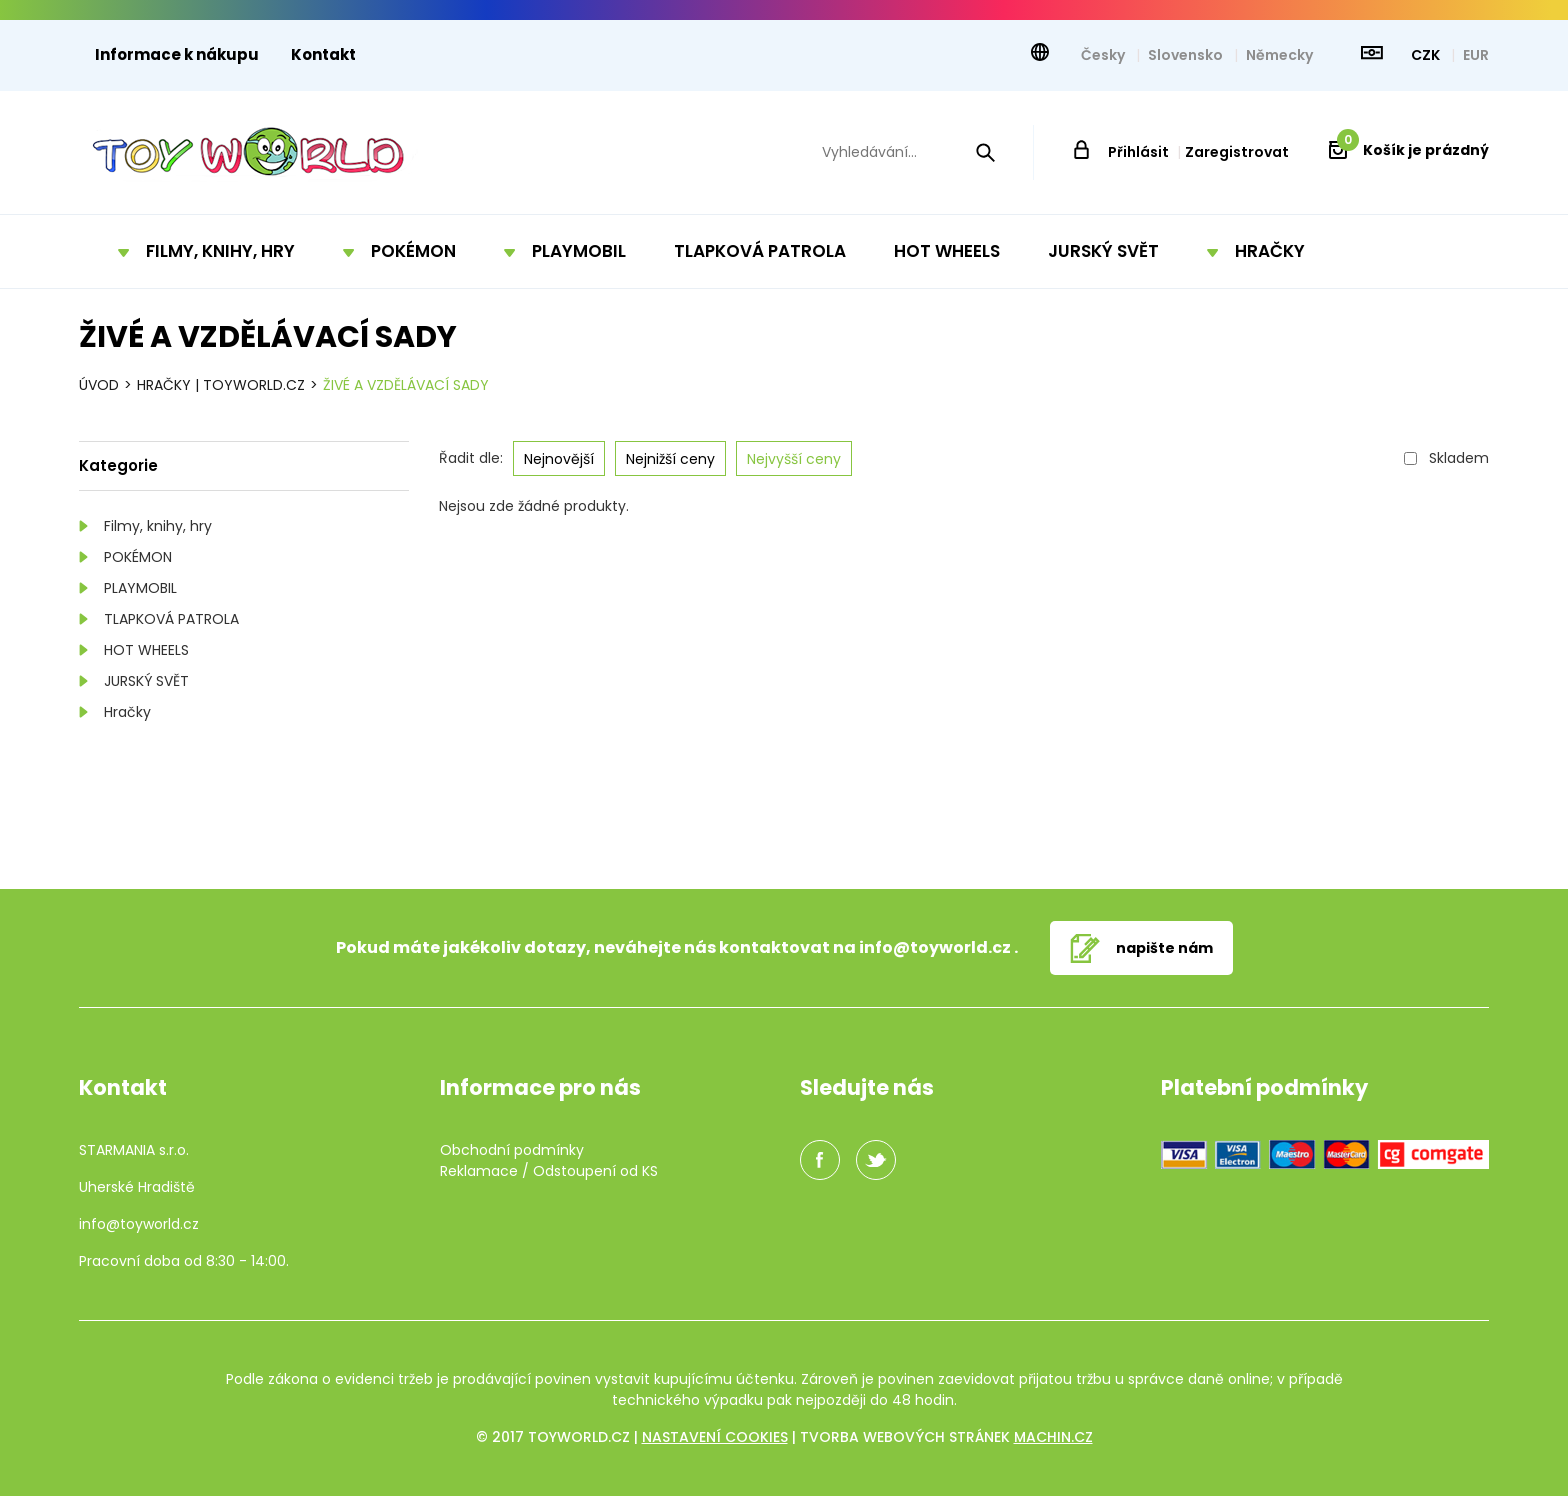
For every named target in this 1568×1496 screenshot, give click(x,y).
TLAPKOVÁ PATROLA (171, 619)
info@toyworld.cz (935, 947)
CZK (1427, 55)
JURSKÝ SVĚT (146, 681)
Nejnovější (559, 459)
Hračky (127, 712)
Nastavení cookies (715, 1437)
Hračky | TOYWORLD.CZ (221, 385)
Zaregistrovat (1237, 152)
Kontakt (323, 54)
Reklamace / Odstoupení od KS (549, 1171)
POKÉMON (138, 557)
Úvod (99, 385)
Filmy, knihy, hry (158, 526)
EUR (1476, 55)
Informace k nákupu (177, 54)
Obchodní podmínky (512, 1150)
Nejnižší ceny (670, 459)
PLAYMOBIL (140, 588)
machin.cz (1053, 1437)
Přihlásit (1138, 152)
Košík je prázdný (1413, 150)
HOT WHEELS (146, 650)
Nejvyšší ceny (794, 459)
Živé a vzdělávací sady (406, 385)
